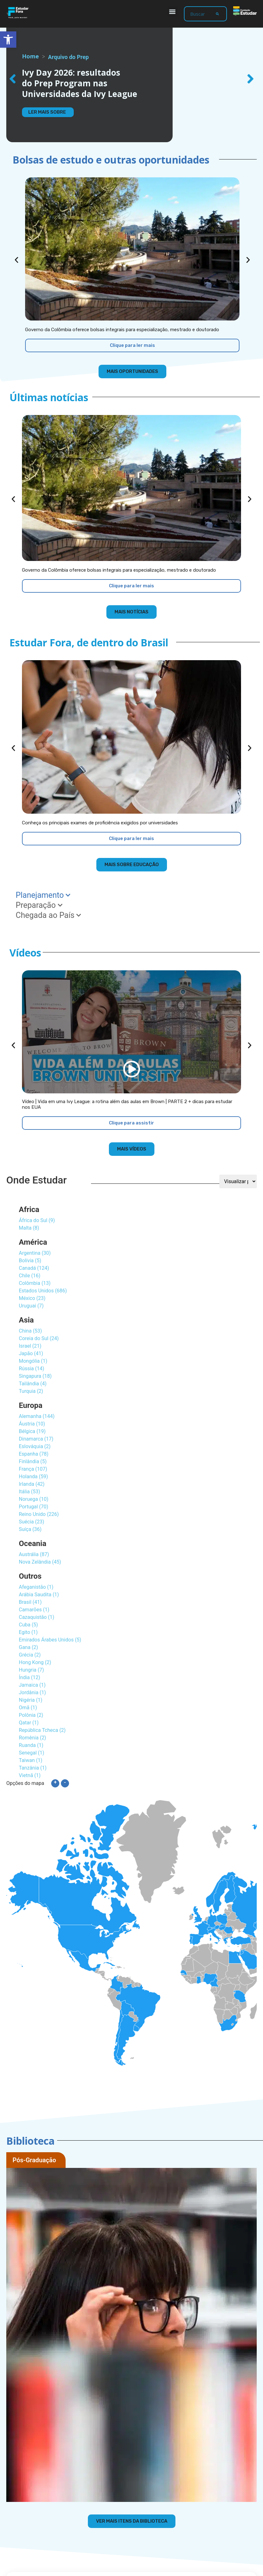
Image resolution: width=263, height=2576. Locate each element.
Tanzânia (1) (32, 1768)
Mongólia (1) (33, 1361)
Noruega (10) (33, 1499)
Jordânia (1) (32, 1692)
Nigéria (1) (30, 1700)
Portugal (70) (33, 1507)
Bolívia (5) (30, 1261)
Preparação (39, 905)
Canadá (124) (34, 1268)
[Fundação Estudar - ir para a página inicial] (245, 11)
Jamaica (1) (32, 1685)
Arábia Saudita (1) (39, 1595)
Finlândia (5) (33, 1461)
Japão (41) (31, 1353)
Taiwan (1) (30, 1760)
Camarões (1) (34, 1610)
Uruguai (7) (31, 1306)
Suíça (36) (30, 1529)
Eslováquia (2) (35, 1446)
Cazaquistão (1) (36, 1617)
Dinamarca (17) (36, 1439)
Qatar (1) (29, 1723)
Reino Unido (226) (39, 1514)
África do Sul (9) (37, 1220)
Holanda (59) (33, 1476)
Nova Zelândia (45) (40, 1562)
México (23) (32, 1298)
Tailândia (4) (32, 1384)
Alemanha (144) (37, 1416)
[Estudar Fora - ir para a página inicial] (18, 12)
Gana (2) (28, 1647)
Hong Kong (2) (35, 1662)
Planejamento (43, 895)
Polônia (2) (31, 1715)
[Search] (217, 14)
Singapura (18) (35, 1376)
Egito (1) (28, 1632)
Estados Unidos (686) (43, 1291)
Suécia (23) (31, 1522)
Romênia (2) (32, 1738)
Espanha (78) (33, 1454)
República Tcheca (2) (42, 1730)
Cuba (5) (28, 1625)
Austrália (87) (34, 1554)
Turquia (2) (31, 1391)
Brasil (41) (30, 1602)
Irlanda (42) (32, 1484)
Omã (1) (28, 1708)
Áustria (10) (32, 1424)
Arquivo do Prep (68, 57)
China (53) (30, 1331)
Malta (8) (29, 1228)
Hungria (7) (31, 1670)
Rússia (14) (31, 1369)
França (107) (33, 1469)
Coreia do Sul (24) (39, 1338)
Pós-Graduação (34, 2160)
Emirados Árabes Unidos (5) (50, 1640)
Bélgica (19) (32, 1431)
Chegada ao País (48, 915)
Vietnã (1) (29, 1775)
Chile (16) (29, 1276)
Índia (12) (29, 1677)
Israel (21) (30, 1346)
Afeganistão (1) (36, 1587)
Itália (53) (29, 1492)
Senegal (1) (31, 1753)
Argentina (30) (35, 1253)
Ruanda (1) (31, 1745)
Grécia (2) (30, 1655)
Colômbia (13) (35, 1283)
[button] (172, 11)
